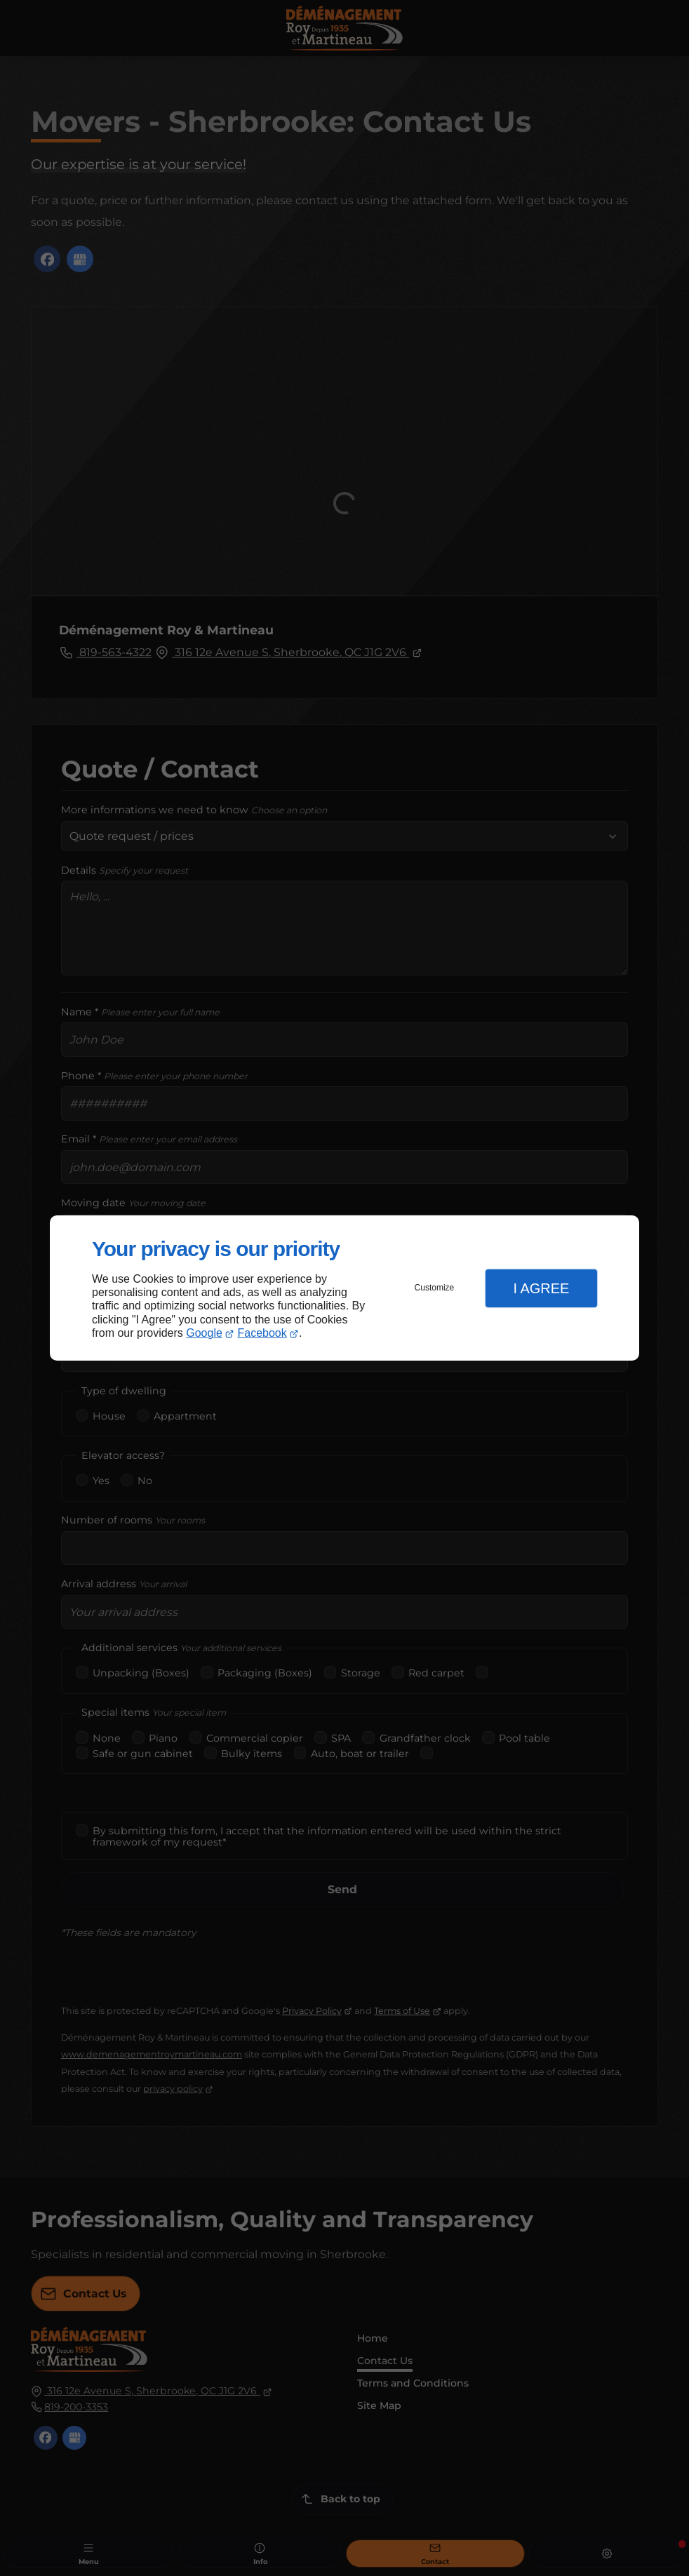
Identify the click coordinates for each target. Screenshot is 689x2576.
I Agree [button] (541, 1288)
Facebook (262, 1333)
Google (204, 1333)
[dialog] (344, 1288)
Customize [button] (435, 1288)
